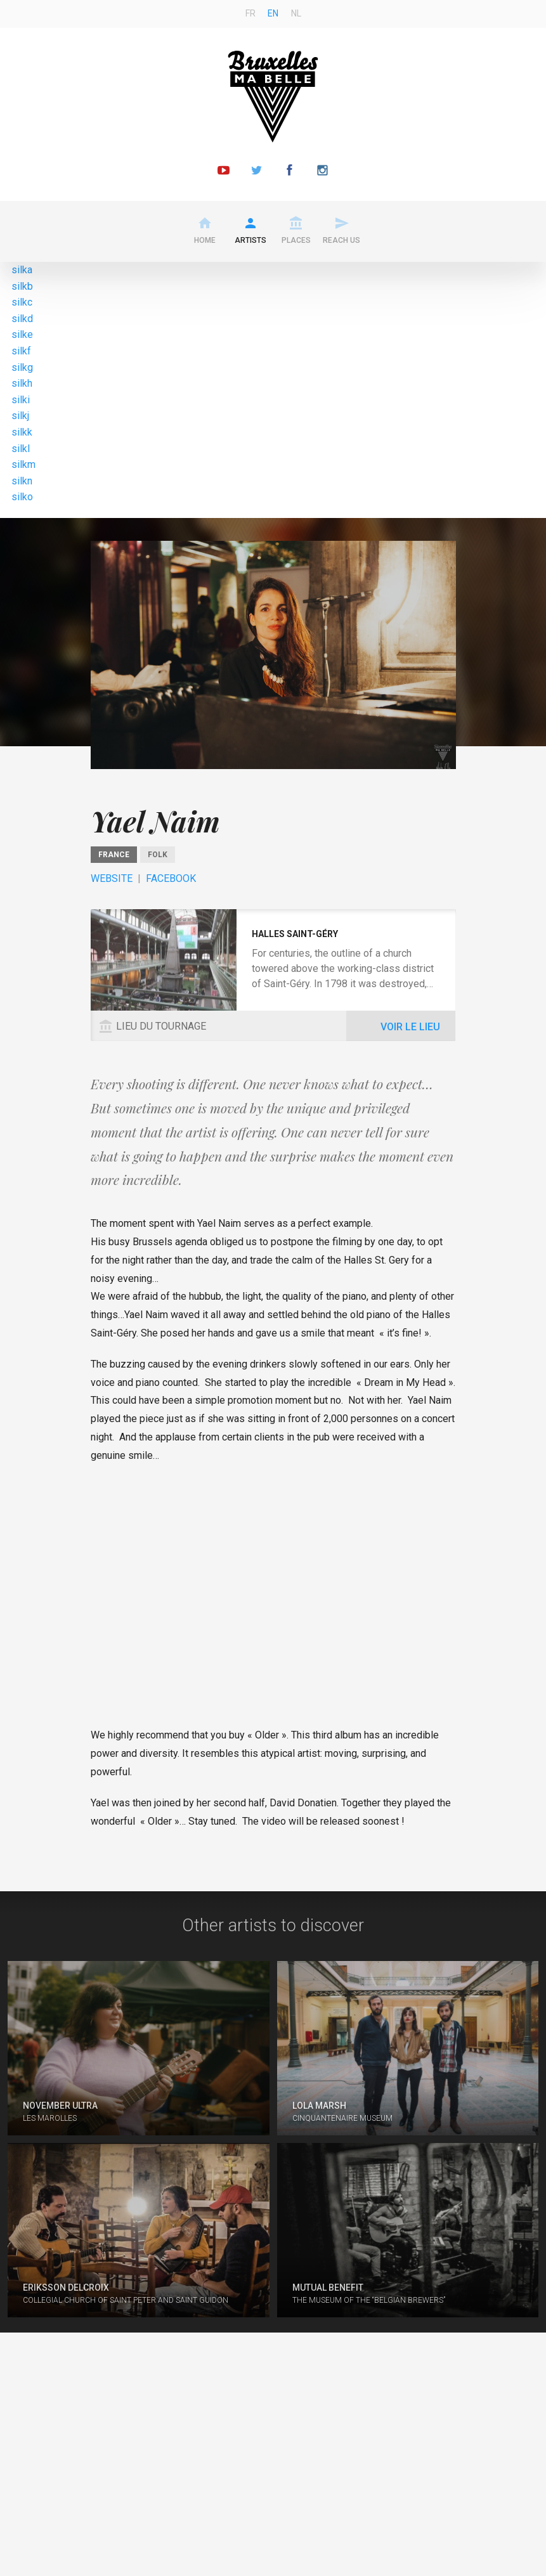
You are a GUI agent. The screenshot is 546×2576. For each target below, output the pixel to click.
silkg (22, 367)
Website (112, 878)
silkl (20, 449)
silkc (21, 302)
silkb (22, 286)
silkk (21, 432)
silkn (21, 481)
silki (20, 400)
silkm (23, 464)
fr (250, 13)
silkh (21, 383)
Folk (157, 854)
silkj (20, 416)
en (273, 13)
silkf (21, 351)
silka (21, 270)
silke (22, 334)
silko (22, 497)
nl (296, 13)
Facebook (171, 878)
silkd (22, 319)
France (113, 854)
